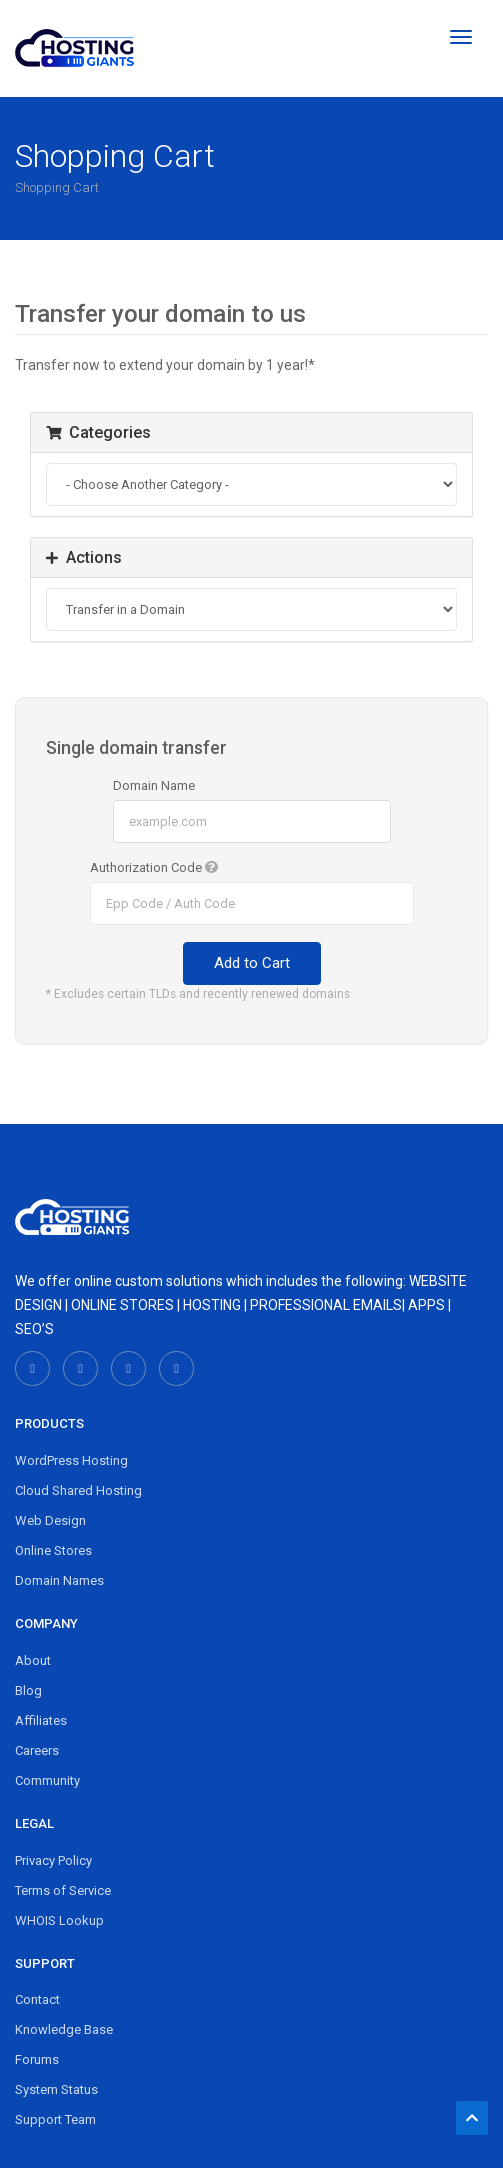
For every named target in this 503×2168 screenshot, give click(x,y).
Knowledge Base (64, 2029)
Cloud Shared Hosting (78, 1490)
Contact (37, 1999)
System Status (56, 2089)
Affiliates (41, 1720)
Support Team (55, 2119)
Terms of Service (63, 1890)
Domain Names (59, 1580)
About (33, 1660)
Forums (37, 2059)
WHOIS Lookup (59, 1920)
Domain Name (154, 785)
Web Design (50, 1520)
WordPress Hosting (71, 1460)
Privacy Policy (53, 1860)
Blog (28, 1690)
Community (47, 1780)
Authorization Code (154, 867)
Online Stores (53, 1550)
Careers (37, 1750)
